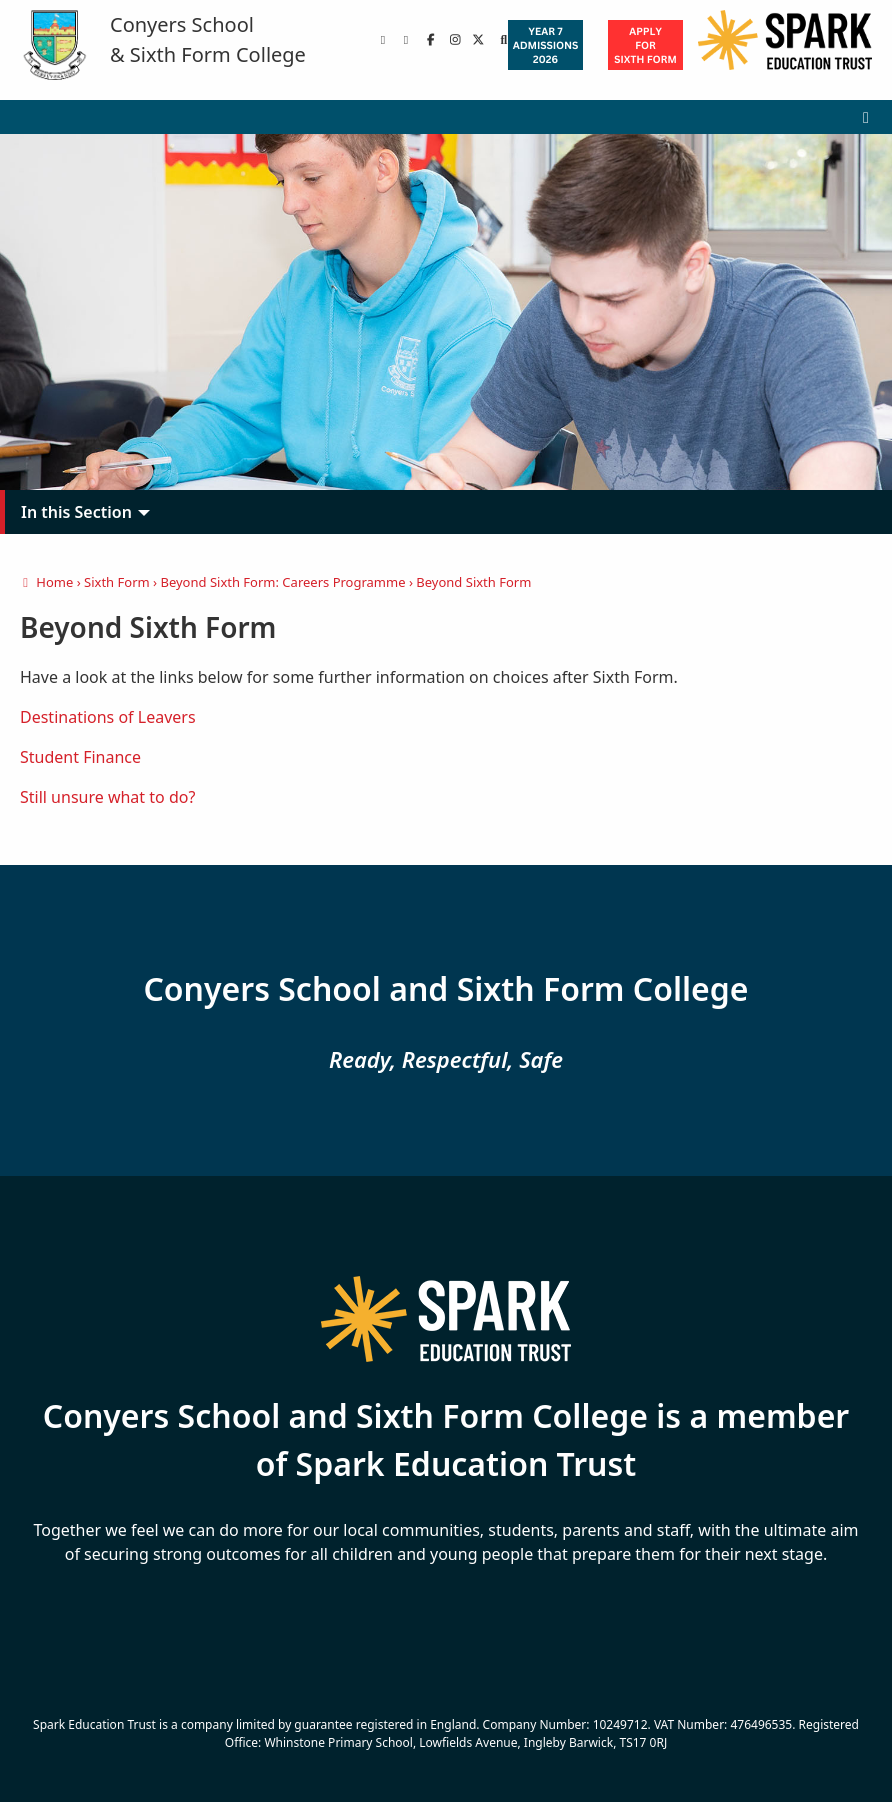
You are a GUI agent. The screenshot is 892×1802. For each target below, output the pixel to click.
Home (46, 582)
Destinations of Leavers (108, 717)
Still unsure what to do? (107, 797)
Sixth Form (117, 582)
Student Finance (80, 757)
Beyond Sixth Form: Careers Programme (282, 582)
